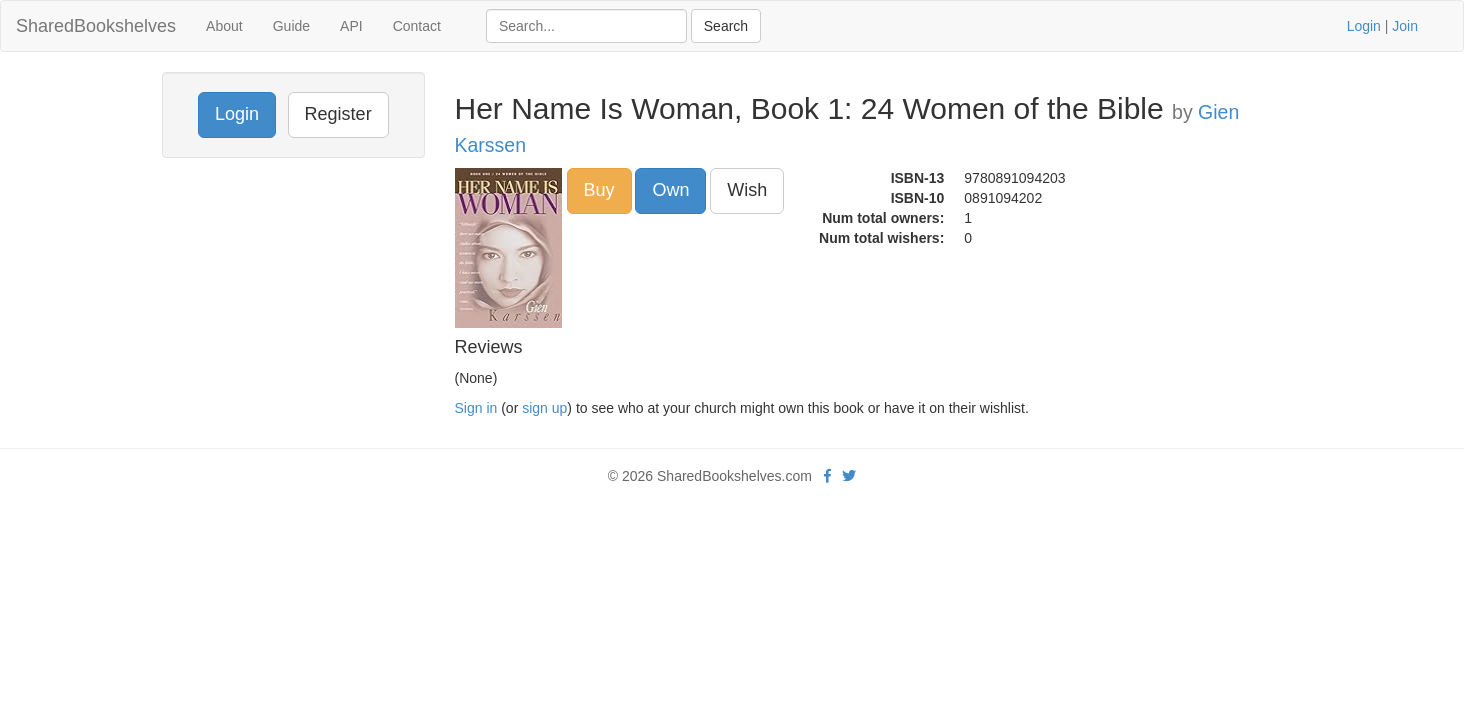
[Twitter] (849, 476)
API (351, 26)
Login (1364, 26)
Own (670, 190)
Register (338, 114)
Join (1405, 26)
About (224, 26)
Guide (291, 26)
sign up (544, 408)
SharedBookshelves (96, 26)
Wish (747, 190)
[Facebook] (827, 476)
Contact (417, 26)
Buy (599, 190)
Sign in (476, 408)
